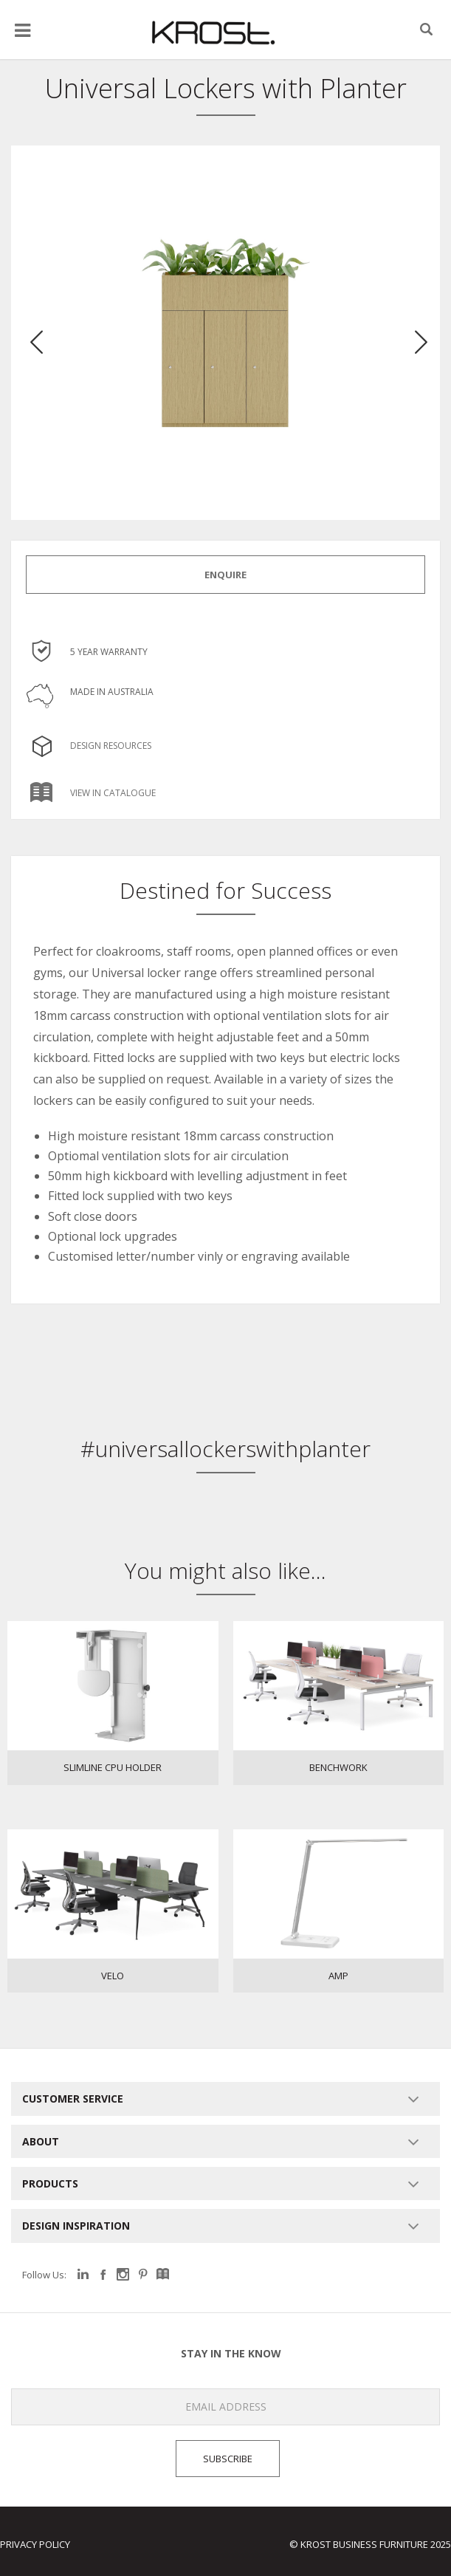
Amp (338, 1975)
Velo (112, 1975)
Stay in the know (140, 2354)
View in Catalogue (91, 793)
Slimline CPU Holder (112, 1767)
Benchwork (338, 1767)
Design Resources (88, 745)
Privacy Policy (35, 2544)
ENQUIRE (225, 574)
